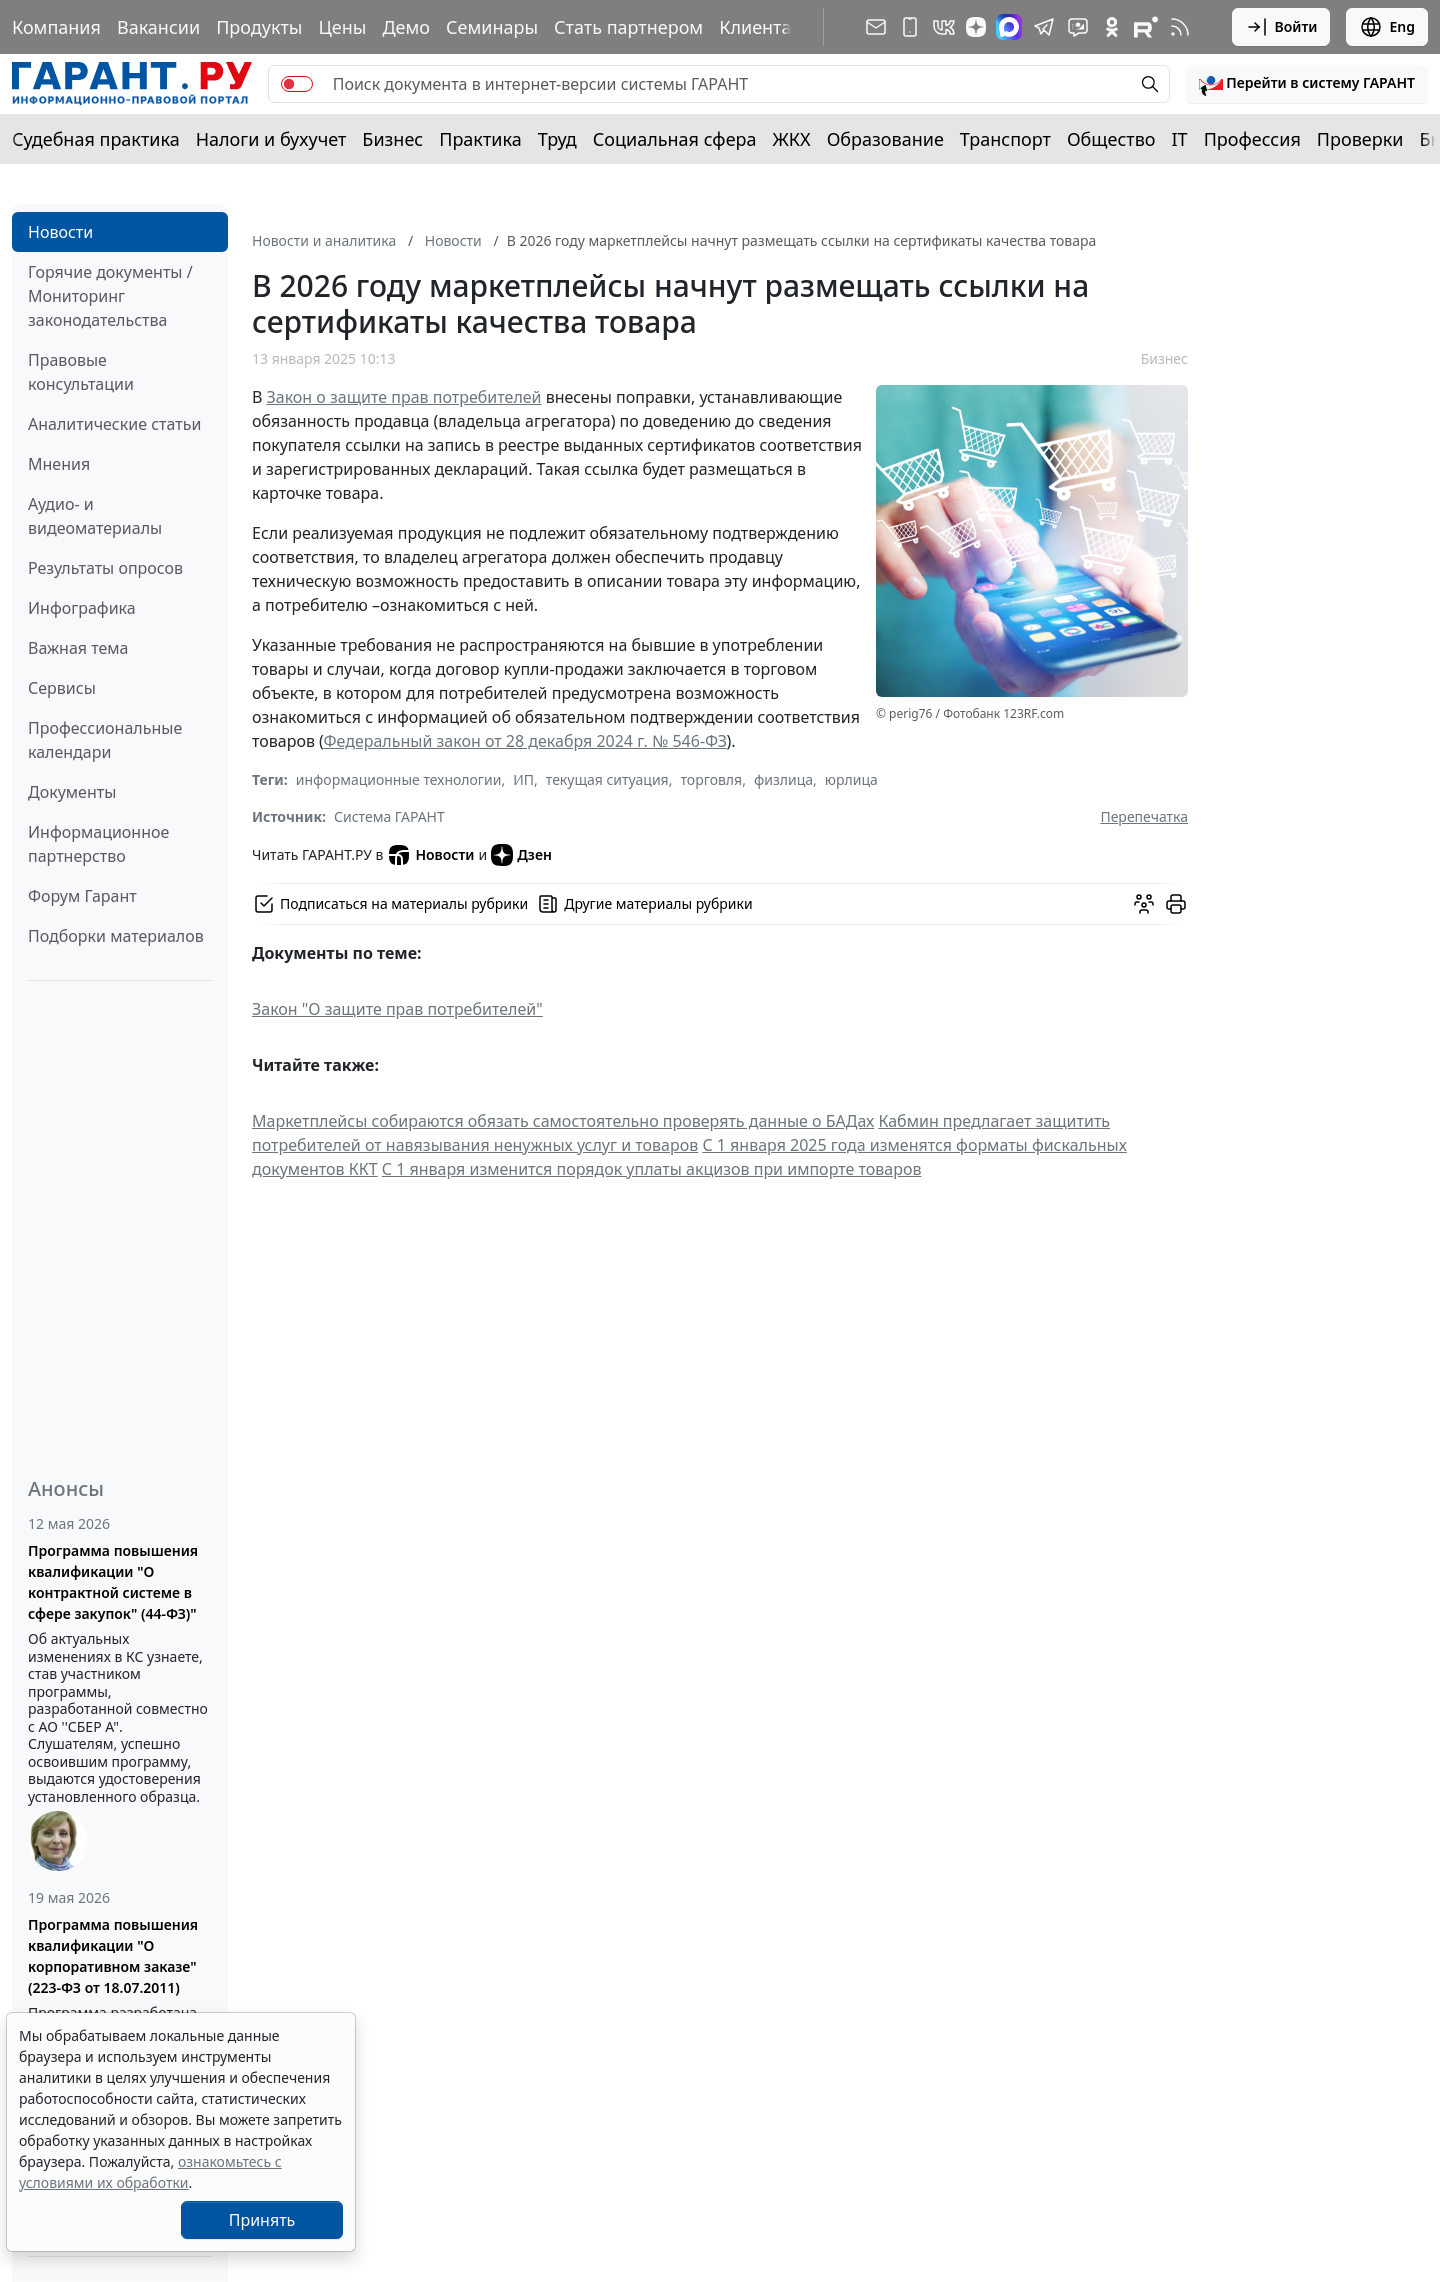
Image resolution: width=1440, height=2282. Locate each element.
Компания (56, 27)
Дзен (521, 855)
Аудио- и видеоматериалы (95, 516)
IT (1180, 139)
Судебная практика (96, 139)
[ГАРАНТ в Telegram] (1044, 27)
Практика (480, 139)
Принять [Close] (262, 2220)
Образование (885, 139)
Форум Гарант (82, 896)
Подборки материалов (116, 936)
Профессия (1252, 139)
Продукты (259, 27)
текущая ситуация (607, 779)
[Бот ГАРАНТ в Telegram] (1078, 27)
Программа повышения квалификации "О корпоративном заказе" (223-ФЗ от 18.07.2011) (113, 1956)
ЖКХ (792, 139)
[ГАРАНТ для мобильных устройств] (910, 27)
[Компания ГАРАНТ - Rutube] (1146, 27)
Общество (1111, 139)
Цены (342, 27)
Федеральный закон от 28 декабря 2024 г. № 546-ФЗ (524, 741)
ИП (523, 779)
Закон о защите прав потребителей (404, 397)
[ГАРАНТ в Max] (1009, 27)
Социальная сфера (675, 139)
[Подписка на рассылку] (876, 27)
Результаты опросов (105, 568)
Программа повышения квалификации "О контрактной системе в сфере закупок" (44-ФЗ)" (113, 1582)
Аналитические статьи (114, 424)
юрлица (851, 779)
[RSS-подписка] (1180, 27)
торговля (711, 779)
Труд (557, 139)
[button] (1307, 84)
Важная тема (78, 648)
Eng (1387, 27)
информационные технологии (399, 779)
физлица (783, 779)
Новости (60, 232)
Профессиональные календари (105, 740)
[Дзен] (976, 27)
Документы (72, 792)
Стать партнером (628, 27)
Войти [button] (1281, 27)
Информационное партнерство (98, 844)
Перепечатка (1144, 816)
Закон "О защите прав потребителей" (397, 1009)
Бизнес (392, 139)
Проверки (1360, 139)
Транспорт (1005, 139)
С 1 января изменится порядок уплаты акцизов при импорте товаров (652, 1169)
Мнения (59, 464)
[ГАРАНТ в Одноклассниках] (1112, 27)
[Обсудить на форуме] (1144, 904)
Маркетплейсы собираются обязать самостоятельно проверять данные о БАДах (563, 1121)
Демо (406, 27)
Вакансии (158, 27)
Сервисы (62, 688)
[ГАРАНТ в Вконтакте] (944, 27)
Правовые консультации (81, 372)
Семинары (492, 27)
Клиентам (762, 27)
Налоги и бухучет (271, 139)
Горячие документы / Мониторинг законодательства (110, 296)
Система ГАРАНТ (389, 816)
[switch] (297, 84)
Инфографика (82, 608)
